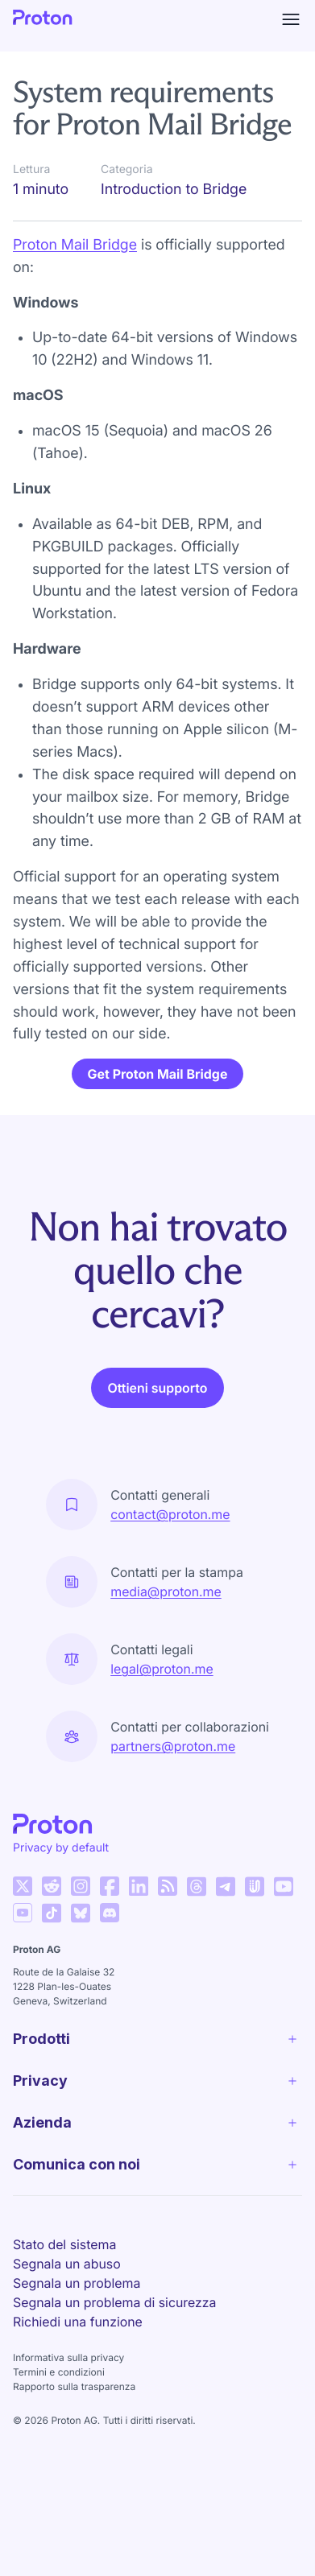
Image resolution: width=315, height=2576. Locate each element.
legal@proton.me (161, 1669)
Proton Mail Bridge (75, 245)
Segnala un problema (76, 2283)
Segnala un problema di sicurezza (114, 2302)
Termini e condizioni (59, 2372)
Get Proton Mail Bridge (158, 1074)
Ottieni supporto (157, 1388)
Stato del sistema (64, 2244)
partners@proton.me (172, 1746)
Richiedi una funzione (78, 2322)
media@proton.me (166, 1591)
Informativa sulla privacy (68, 2357)
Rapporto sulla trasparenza (74, 2386)
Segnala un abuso (67, 2264)
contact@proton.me (170, 1514)
